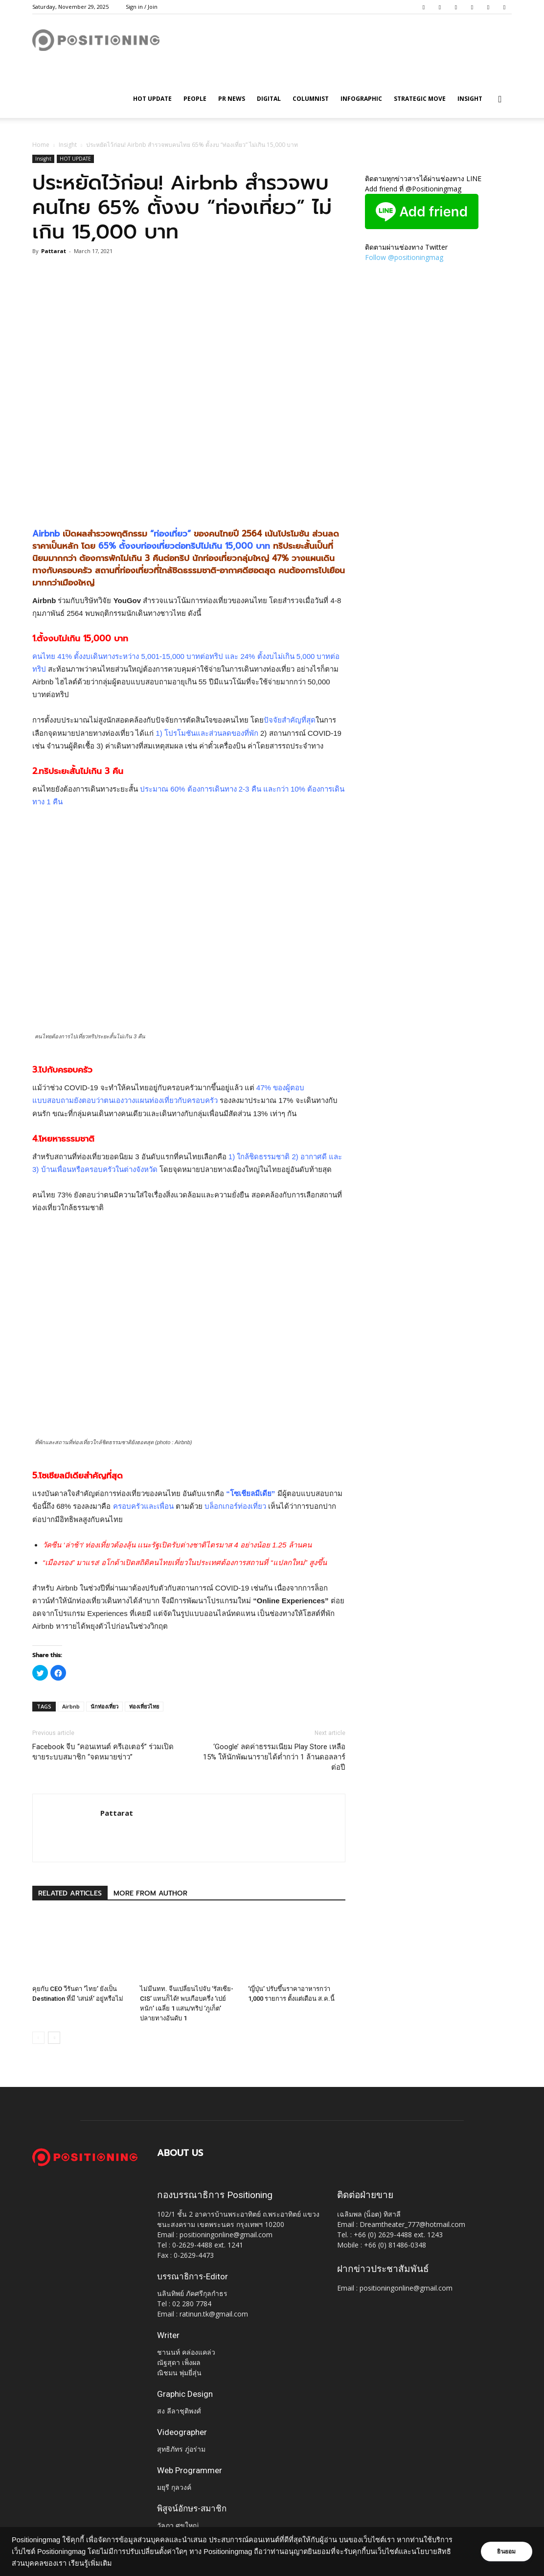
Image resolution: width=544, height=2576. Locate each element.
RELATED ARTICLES (70, 1893)
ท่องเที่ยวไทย (144, 1706)
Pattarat (53, 251)
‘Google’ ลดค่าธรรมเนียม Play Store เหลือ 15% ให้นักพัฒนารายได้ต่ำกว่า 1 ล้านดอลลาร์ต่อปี (274, 1757)
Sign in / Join (142, 6)
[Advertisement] (188, 492)
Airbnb (71, 1706)
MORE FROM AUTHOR (150, 1893)
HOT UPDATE (152, 98)
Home (40, 145)
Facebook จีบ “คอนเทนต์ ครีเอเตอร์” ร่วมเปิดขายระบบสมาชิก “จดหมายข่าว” (103, 1751)
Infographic (361, 98)
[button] (500, 99)
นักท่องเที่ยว (104, 1706)
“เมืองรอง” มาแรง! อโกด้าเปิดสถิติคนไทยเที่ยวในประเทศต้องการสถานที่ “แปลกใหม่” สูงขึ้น (185, 1562)
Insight (469, 98)
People (194, 98)
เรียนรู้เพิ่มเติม (90, 2563)
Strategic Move (420, 98)
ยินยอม (506, 2551)
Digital (269, 98)
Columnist (311, 98)
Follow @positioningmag (404, 257)
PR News (231, 98)
